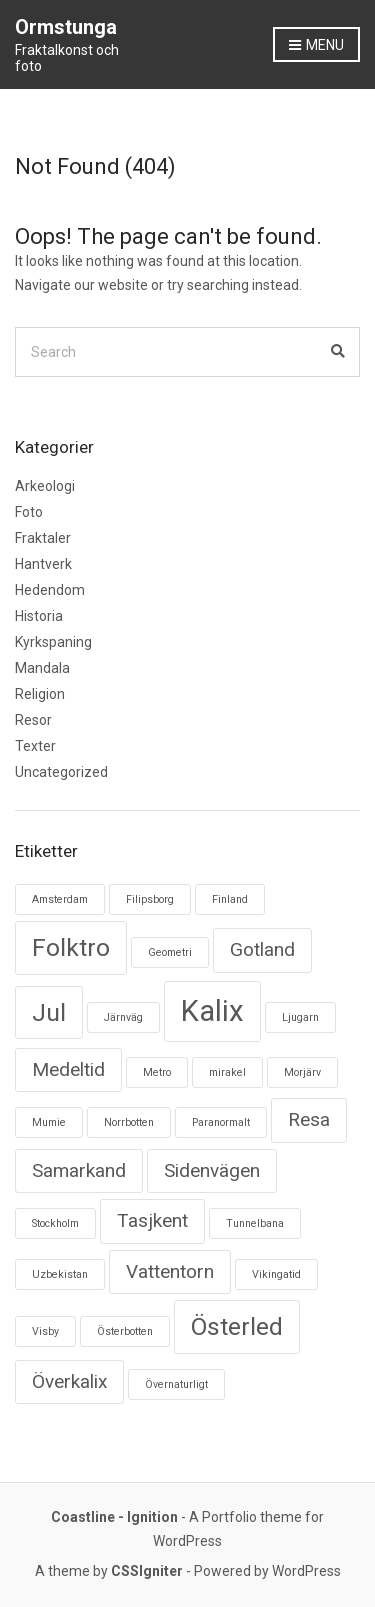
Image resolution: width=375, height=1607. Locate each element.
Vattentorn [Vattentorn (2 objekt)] (170, 1271)
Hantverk (43, 564)
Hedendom (50, 590)
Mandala (42, 668)
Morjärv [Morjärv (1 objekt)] (302, 1072)
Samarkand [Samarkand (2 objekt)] (79, 1170)
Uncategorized (61, 772)
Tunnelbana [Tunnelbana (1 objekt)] (255, 1223)
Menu (316, 46)
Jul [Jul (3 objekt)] (49, 1012)
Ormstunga (66, 27)
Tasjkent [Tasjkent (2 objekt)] (152, 1220)
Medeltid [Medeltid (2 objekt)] (68, 1069)
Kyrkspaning (53, 642)
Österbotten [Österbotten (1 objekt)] (125, 1331)
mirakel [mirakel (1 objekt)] (227, 1072)
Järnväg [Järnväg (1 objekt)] (123, 1017)
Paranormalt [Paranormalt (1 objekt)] (221, 1122)
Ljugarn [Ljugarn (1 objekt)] (300, 1017)
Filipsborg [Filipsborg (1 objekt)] (150, 899)
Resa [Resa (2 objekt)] (309, 1119)
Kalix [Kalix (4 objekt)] (212, 1011)
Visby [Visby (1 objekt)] (45, 1331)
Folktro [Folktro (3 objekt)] (71, 947)
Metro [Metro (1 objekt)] (157, 1072)
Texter (35, 746)
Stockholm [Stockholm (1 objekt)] (55, 1223)
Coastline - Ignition (114, 1517)
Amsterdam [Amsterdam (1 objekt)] (60, 899)
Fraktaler (43, 538)
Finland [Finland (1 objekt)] (230, 899)
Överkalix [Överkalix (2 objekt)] (69, 1381)
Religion (40, 694)
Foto (29, 512)
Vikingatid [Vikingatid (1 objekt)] (276, 1274)
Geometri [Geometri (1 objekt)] (170, 952)
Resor (33, 720)
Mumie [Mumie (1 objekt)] (49, 1122)
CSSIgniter (147, 1571)
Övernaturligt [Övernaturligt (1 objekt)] (176, 1384)
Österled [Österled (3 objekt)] (237, 1326)
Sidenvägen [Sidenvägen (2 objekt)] (212, 1170)
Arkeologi (45, 486)
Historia (39, 616)
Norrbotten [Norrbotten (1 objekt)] (129, 1122)
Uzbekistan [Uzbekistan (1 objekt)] (60, 1274)
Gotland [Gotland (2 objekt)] (262, 949)
